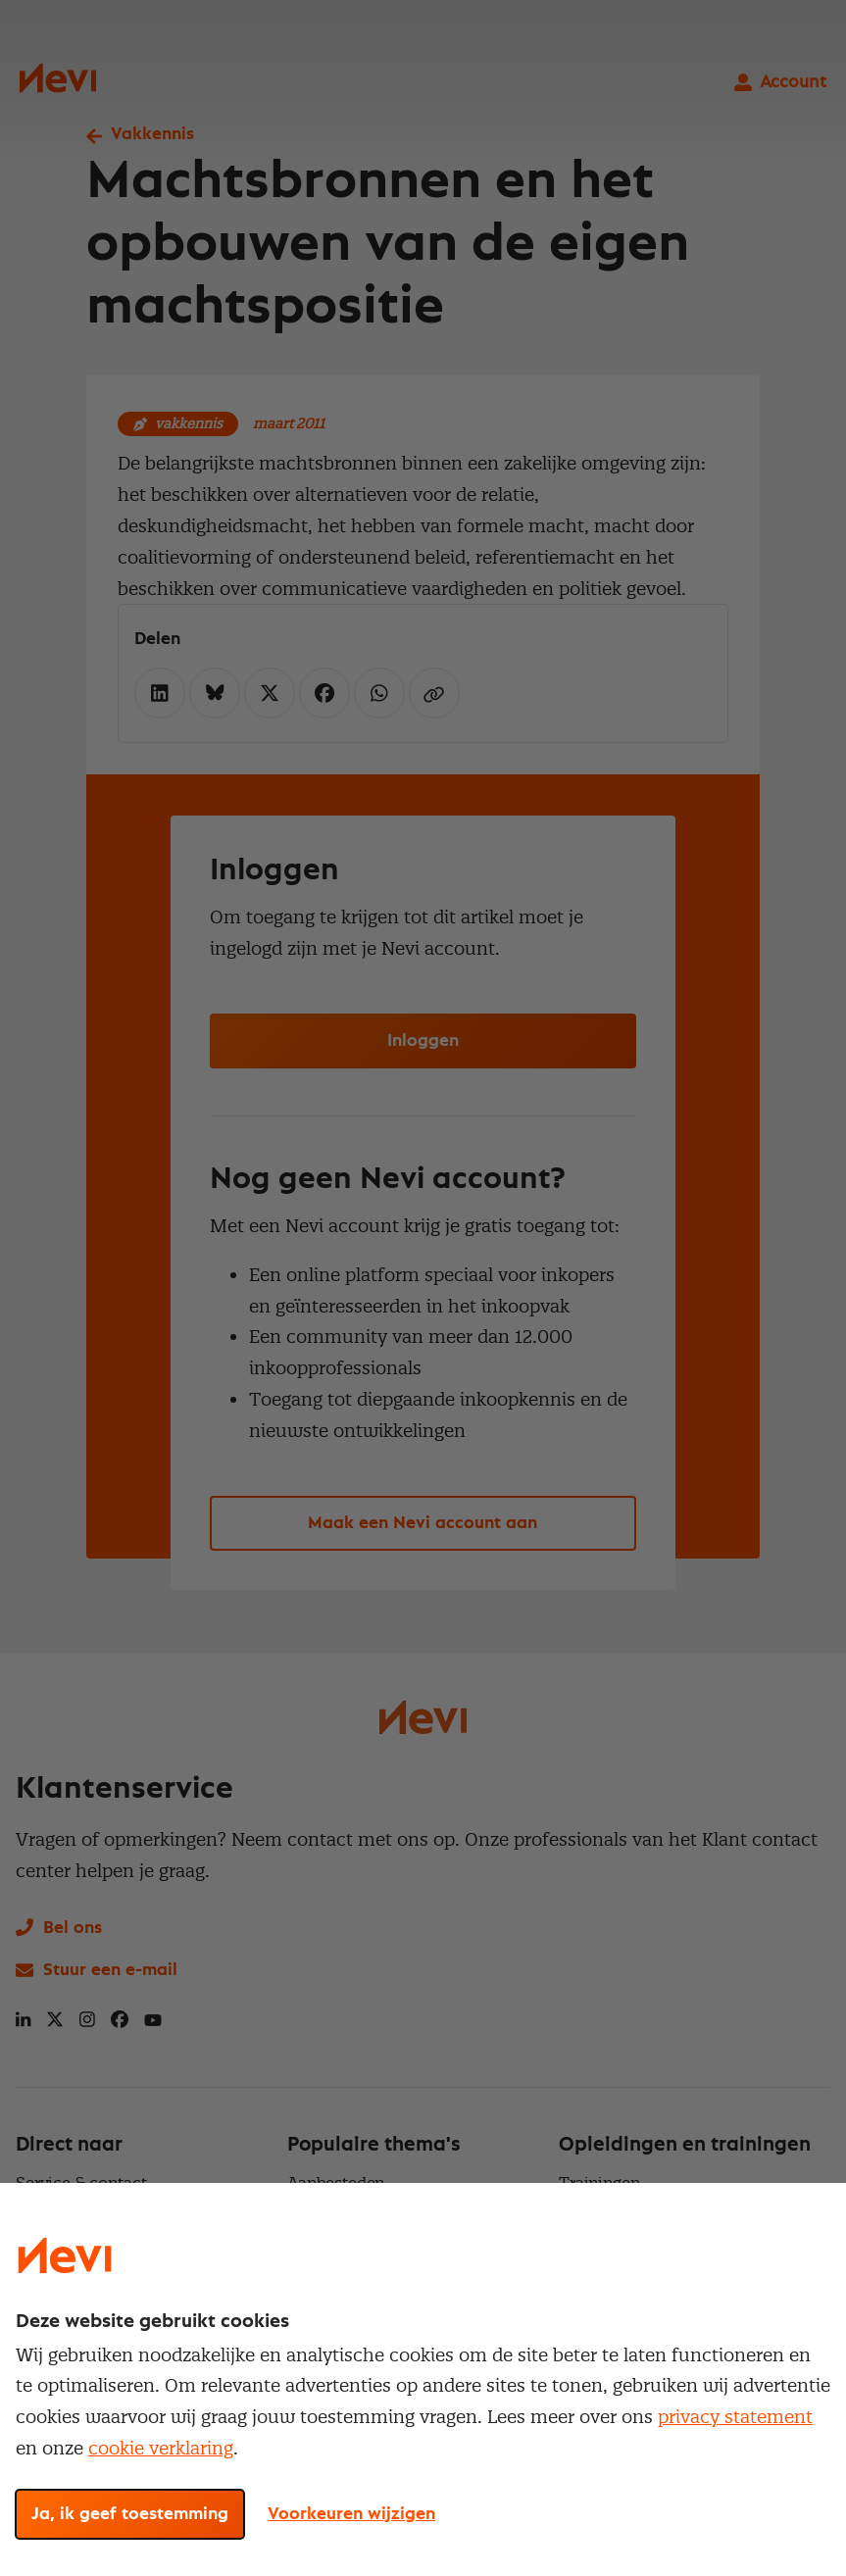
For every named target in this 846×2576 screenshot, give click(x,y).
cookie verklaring (160, 2448)
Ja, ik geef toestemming (129, 2514)
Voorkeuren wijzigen (351, 2514)
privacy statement (735, 2416)
